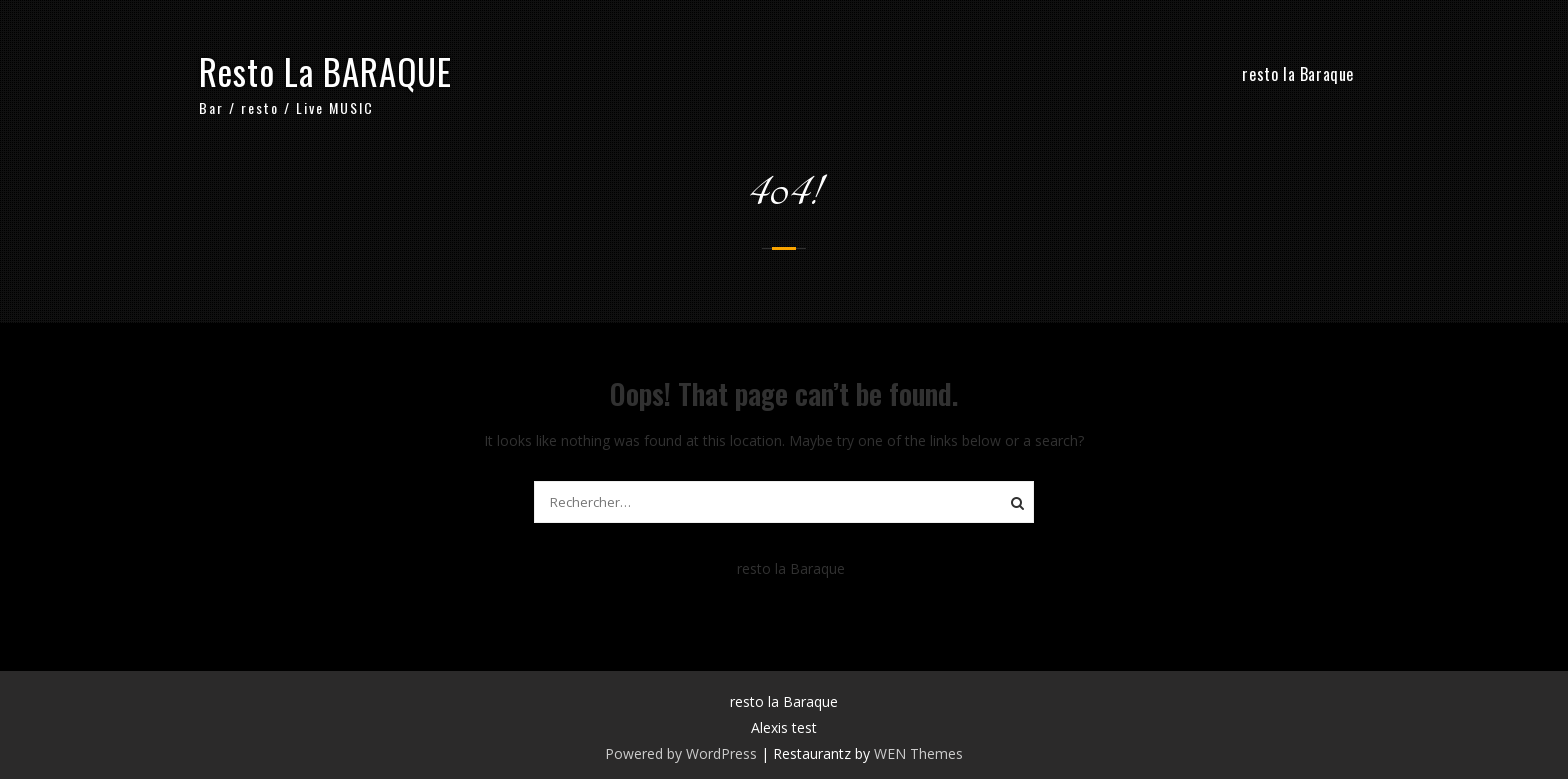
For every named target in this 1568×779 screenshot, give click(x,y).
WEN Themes (918, 753)
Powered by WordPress (681, 753)
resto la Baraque (1298, 74)
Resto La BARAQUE (325, 71)
